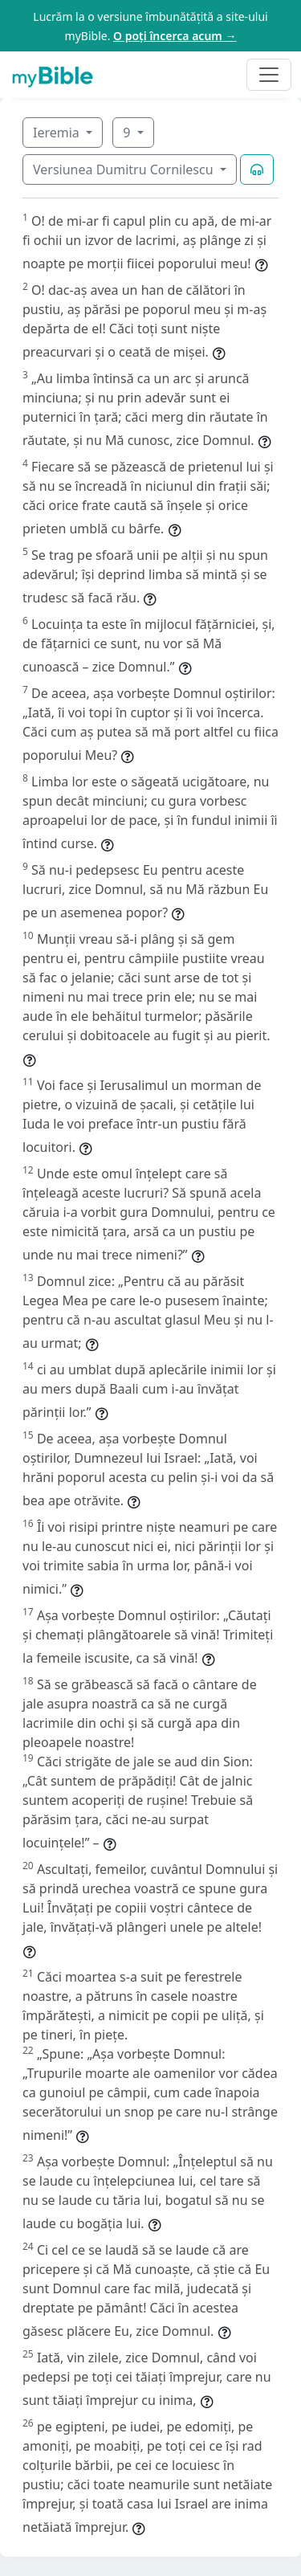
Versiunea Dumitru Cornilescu (125, 169)
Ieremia (58, 132)
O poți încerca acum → (174, 35)
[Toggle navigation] (268, 75)
